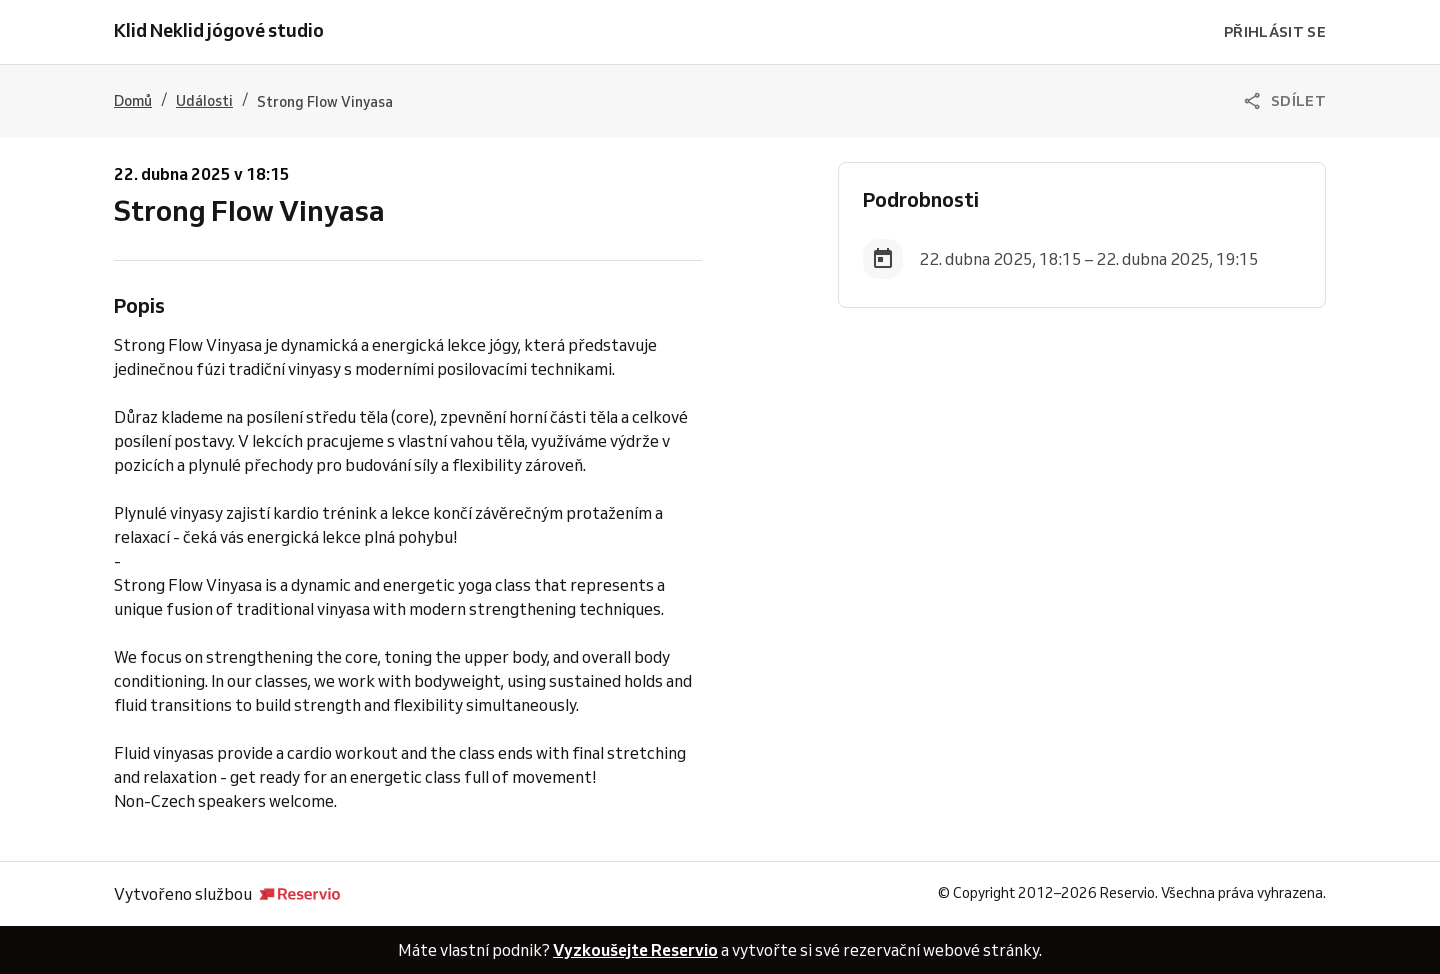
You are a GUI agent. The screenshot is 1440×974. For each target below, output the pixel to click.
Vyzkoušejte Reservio (635, 950)
